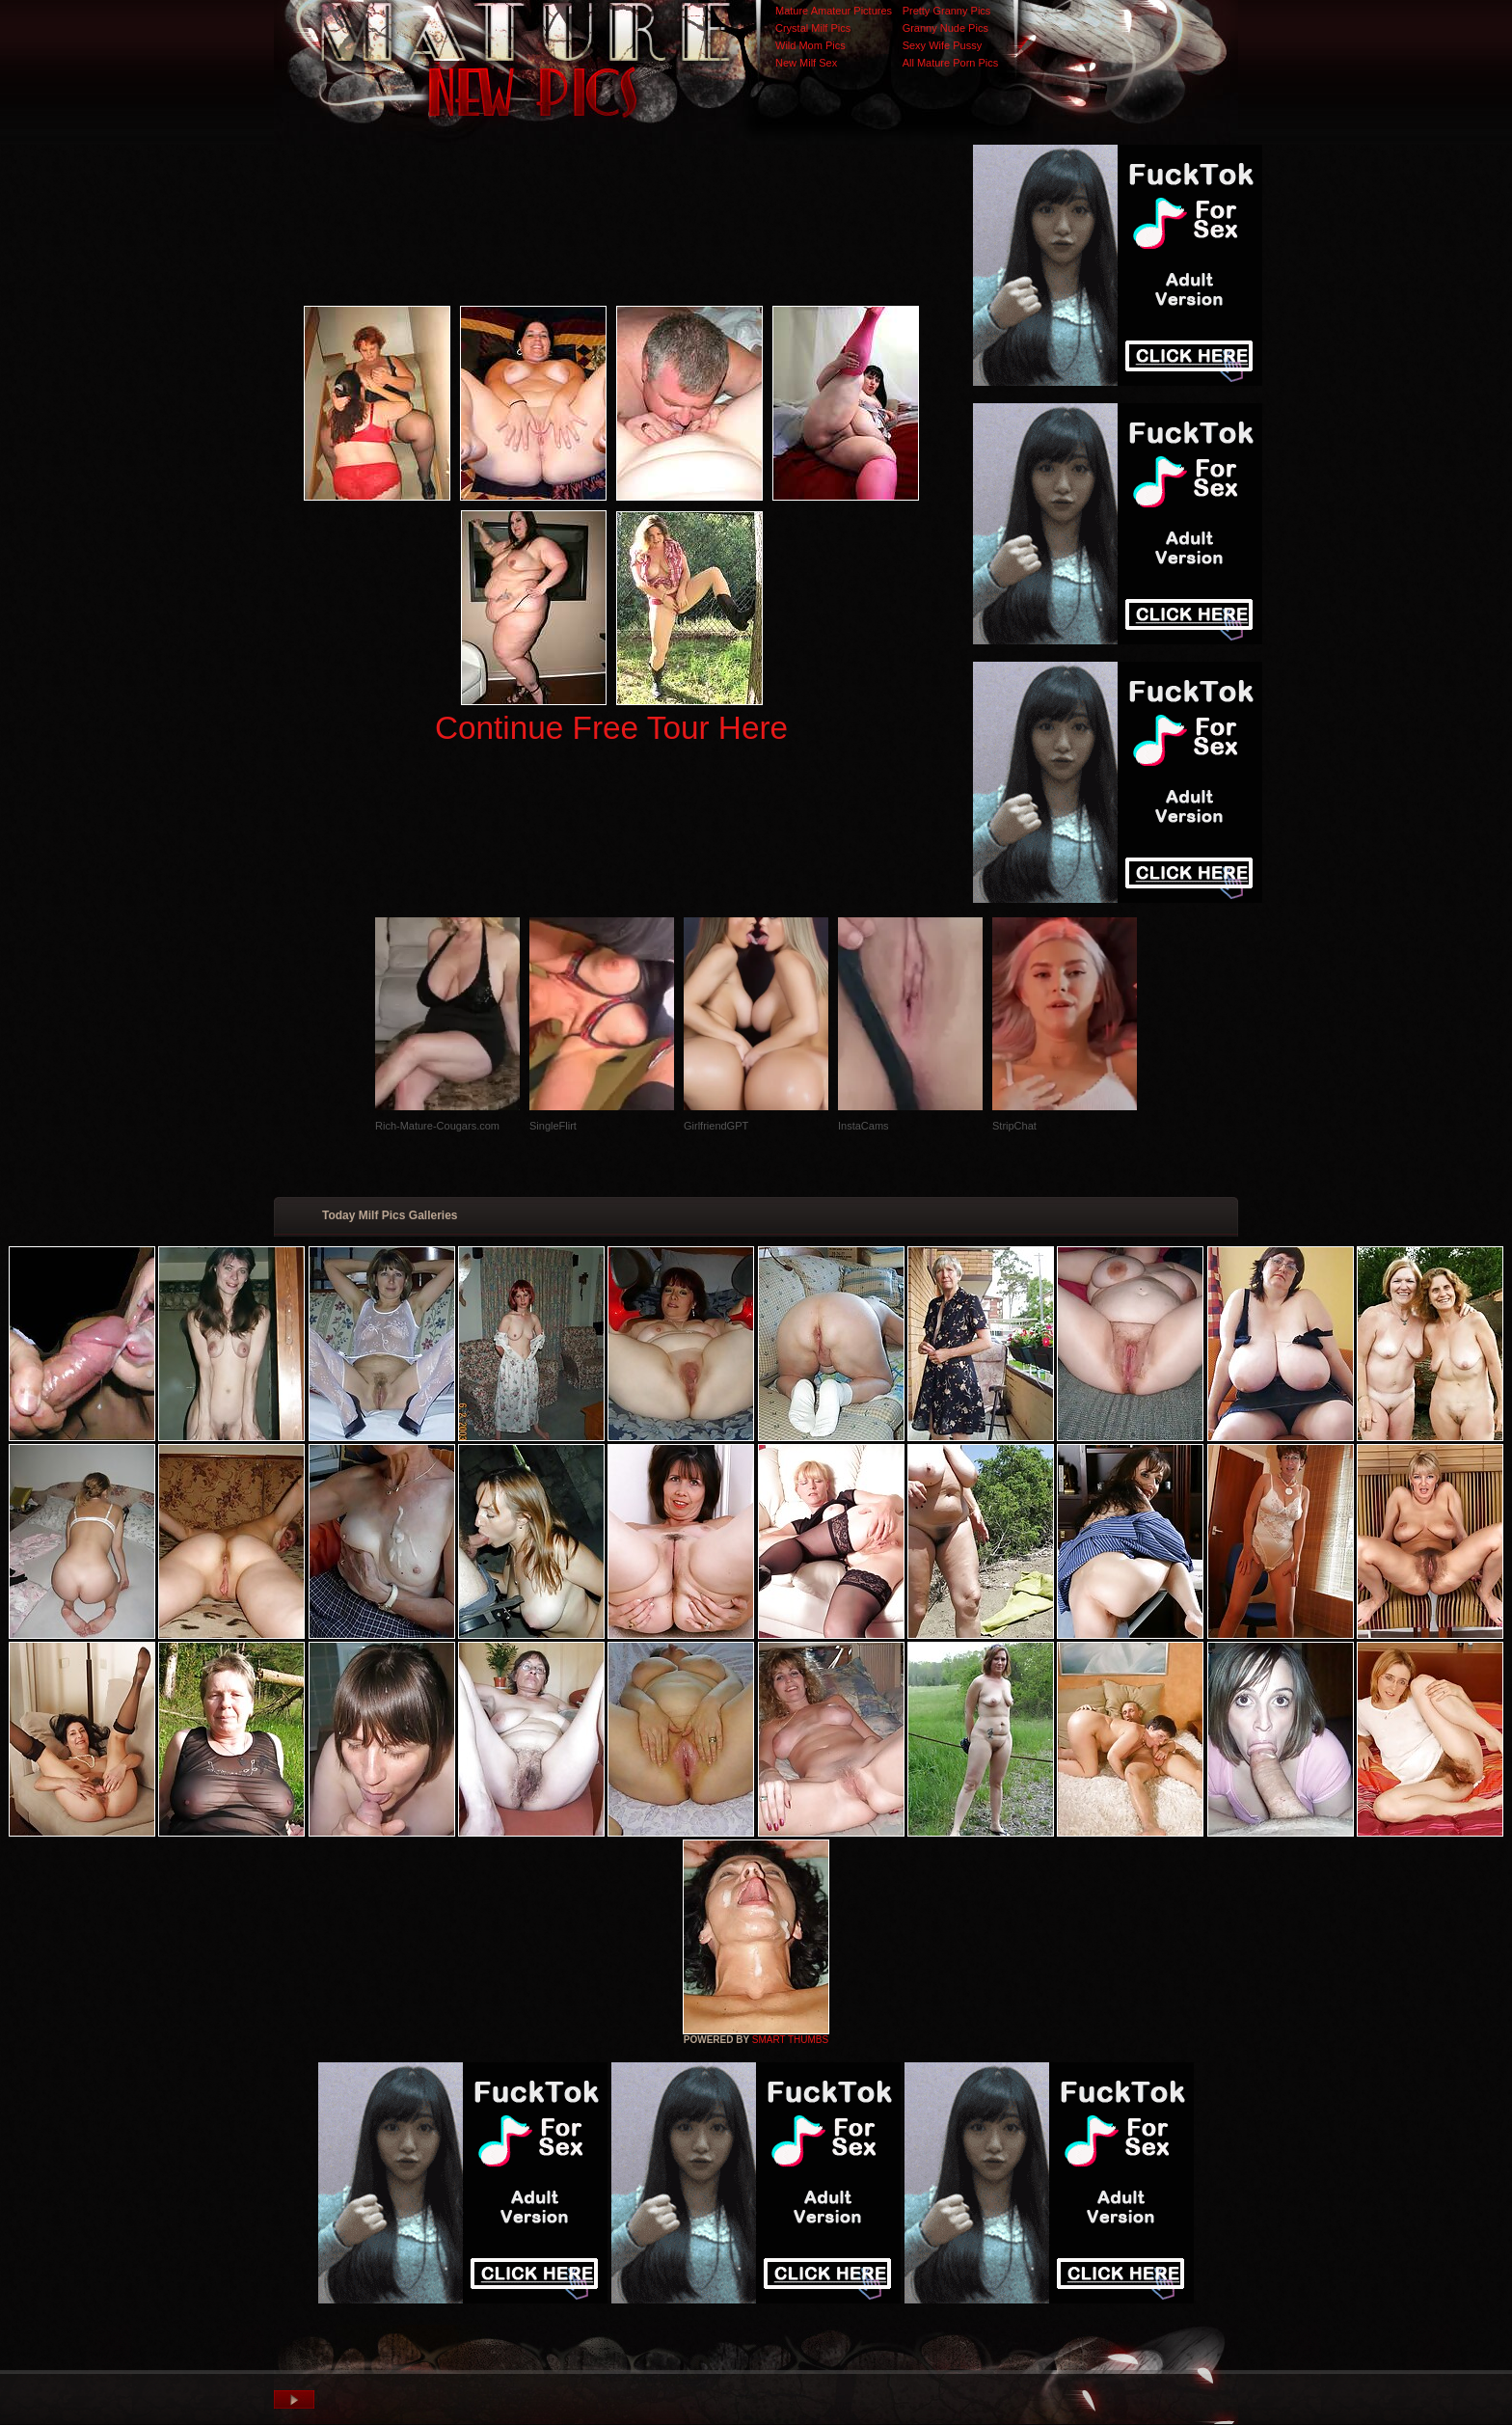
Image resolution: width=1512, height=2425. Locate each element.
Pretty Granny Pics (947, 10)
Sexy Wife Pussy (943, 45)
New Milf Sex (806, 62)
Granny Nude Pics (945, 28)
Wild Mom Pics (810, 45)
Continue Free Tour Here (611, 728)
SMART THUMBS (790, 2039)
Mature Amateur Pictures (833, 10)
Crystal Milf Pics (812, 28)
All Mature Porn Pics (951, 62)
